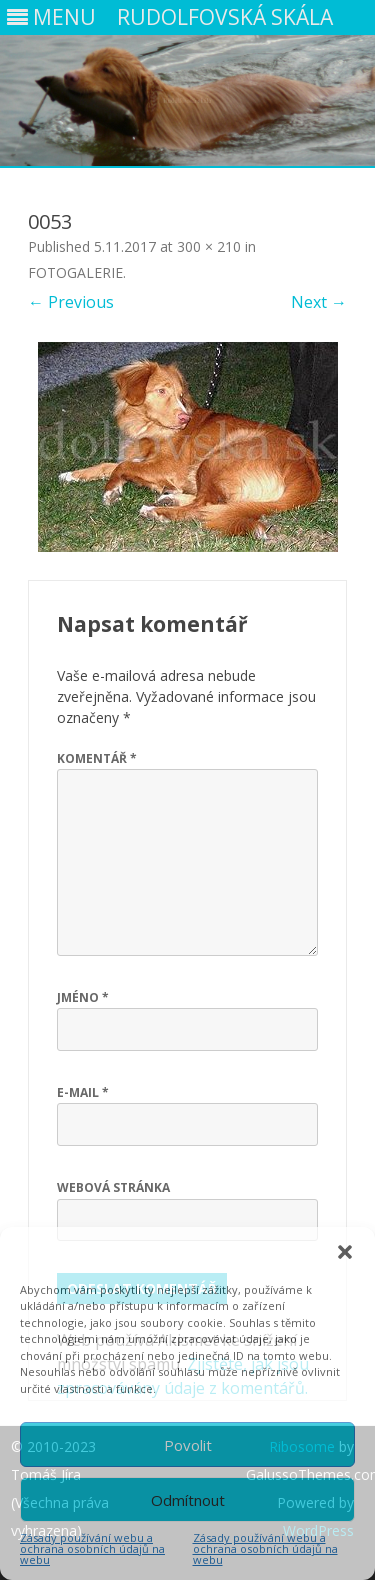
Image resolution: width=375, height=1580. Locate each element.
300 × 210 (209, 246)
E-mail (83, 1092)
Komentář (97, 758)
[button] (345, 1252)
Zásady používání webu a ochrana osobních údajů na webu (92, 1548)
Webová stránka (113, 1187)
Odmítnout (188, 1500)
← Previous (71, 302)
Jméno (83, 997)
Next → (319, 302)
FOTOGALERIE (75, 272)
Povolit (188, 1445)
